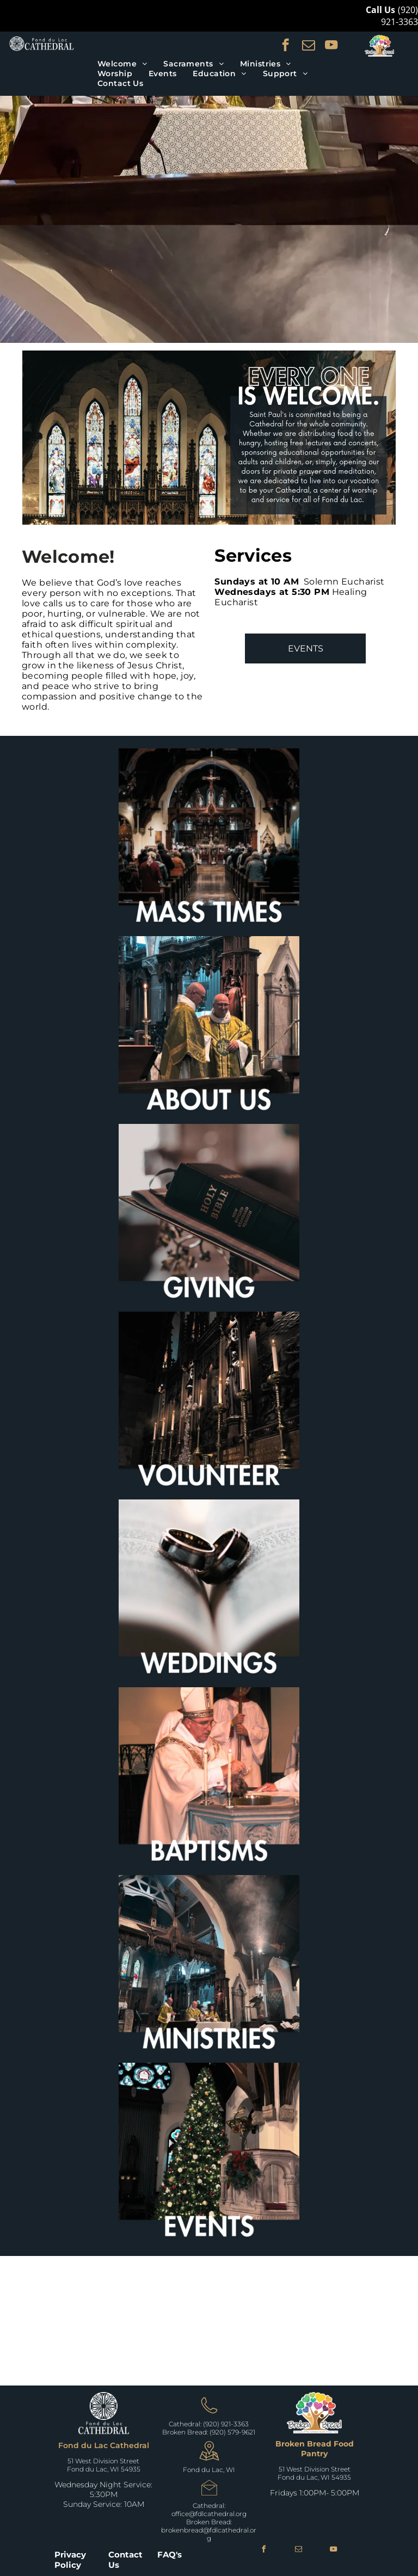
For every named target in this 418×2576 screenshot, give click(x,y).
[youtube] (331, 46)
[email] (308, 46)
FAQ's (169, 2554)
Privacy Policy (70, 2559)
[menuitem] (122, 64)
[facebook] (285, 46)
